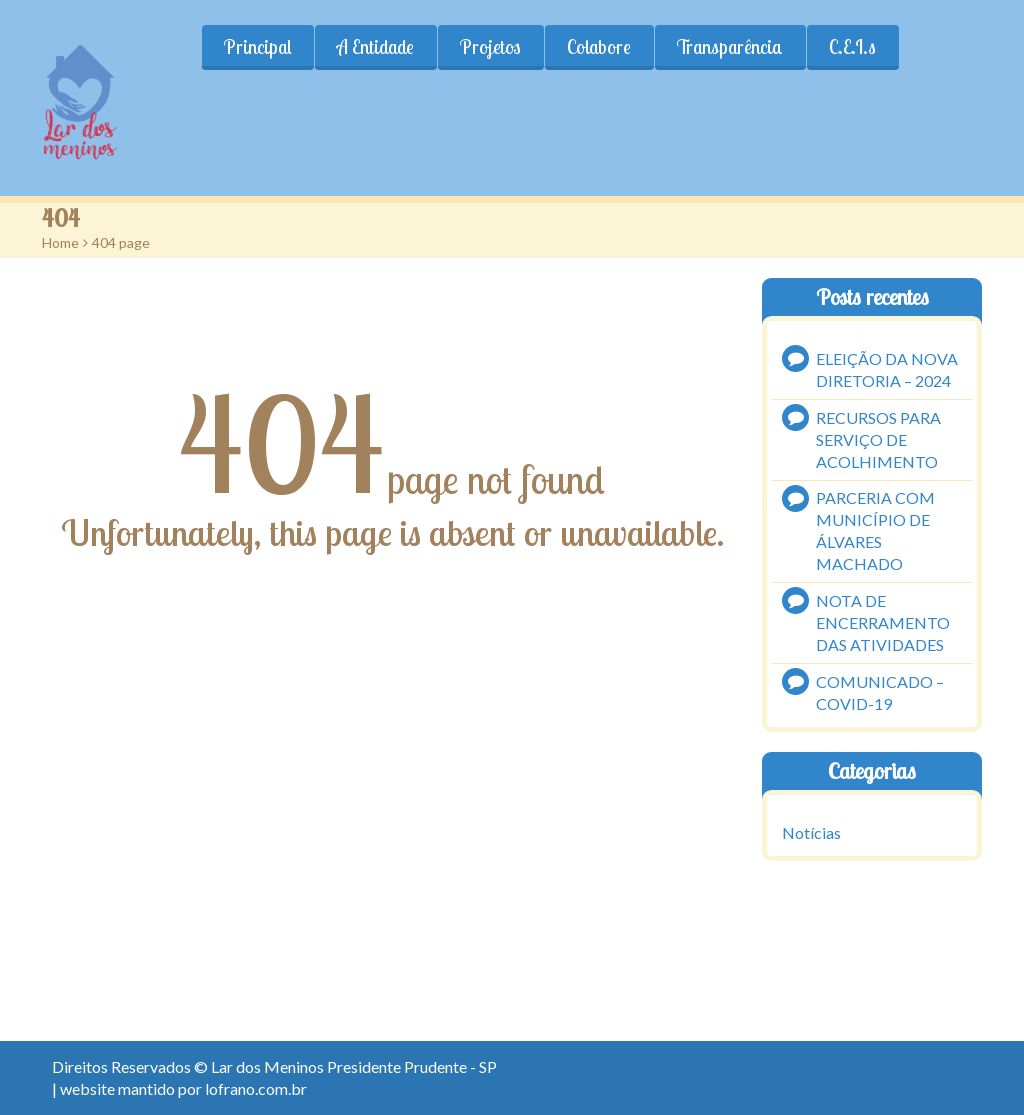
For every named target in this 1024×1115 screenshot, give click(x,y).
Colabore (599, 47)
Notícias (811, 832)
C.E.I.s (852, 47)
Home (60, 242)
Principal (257, 47)
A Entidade (375, 47)
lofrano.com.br (256, 1088)
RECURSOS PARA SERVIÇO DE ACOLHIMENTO (878, 439)
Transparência (730, 47)
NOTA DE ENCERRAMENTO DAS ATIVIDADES (883, 622)
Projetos (490, 47)
